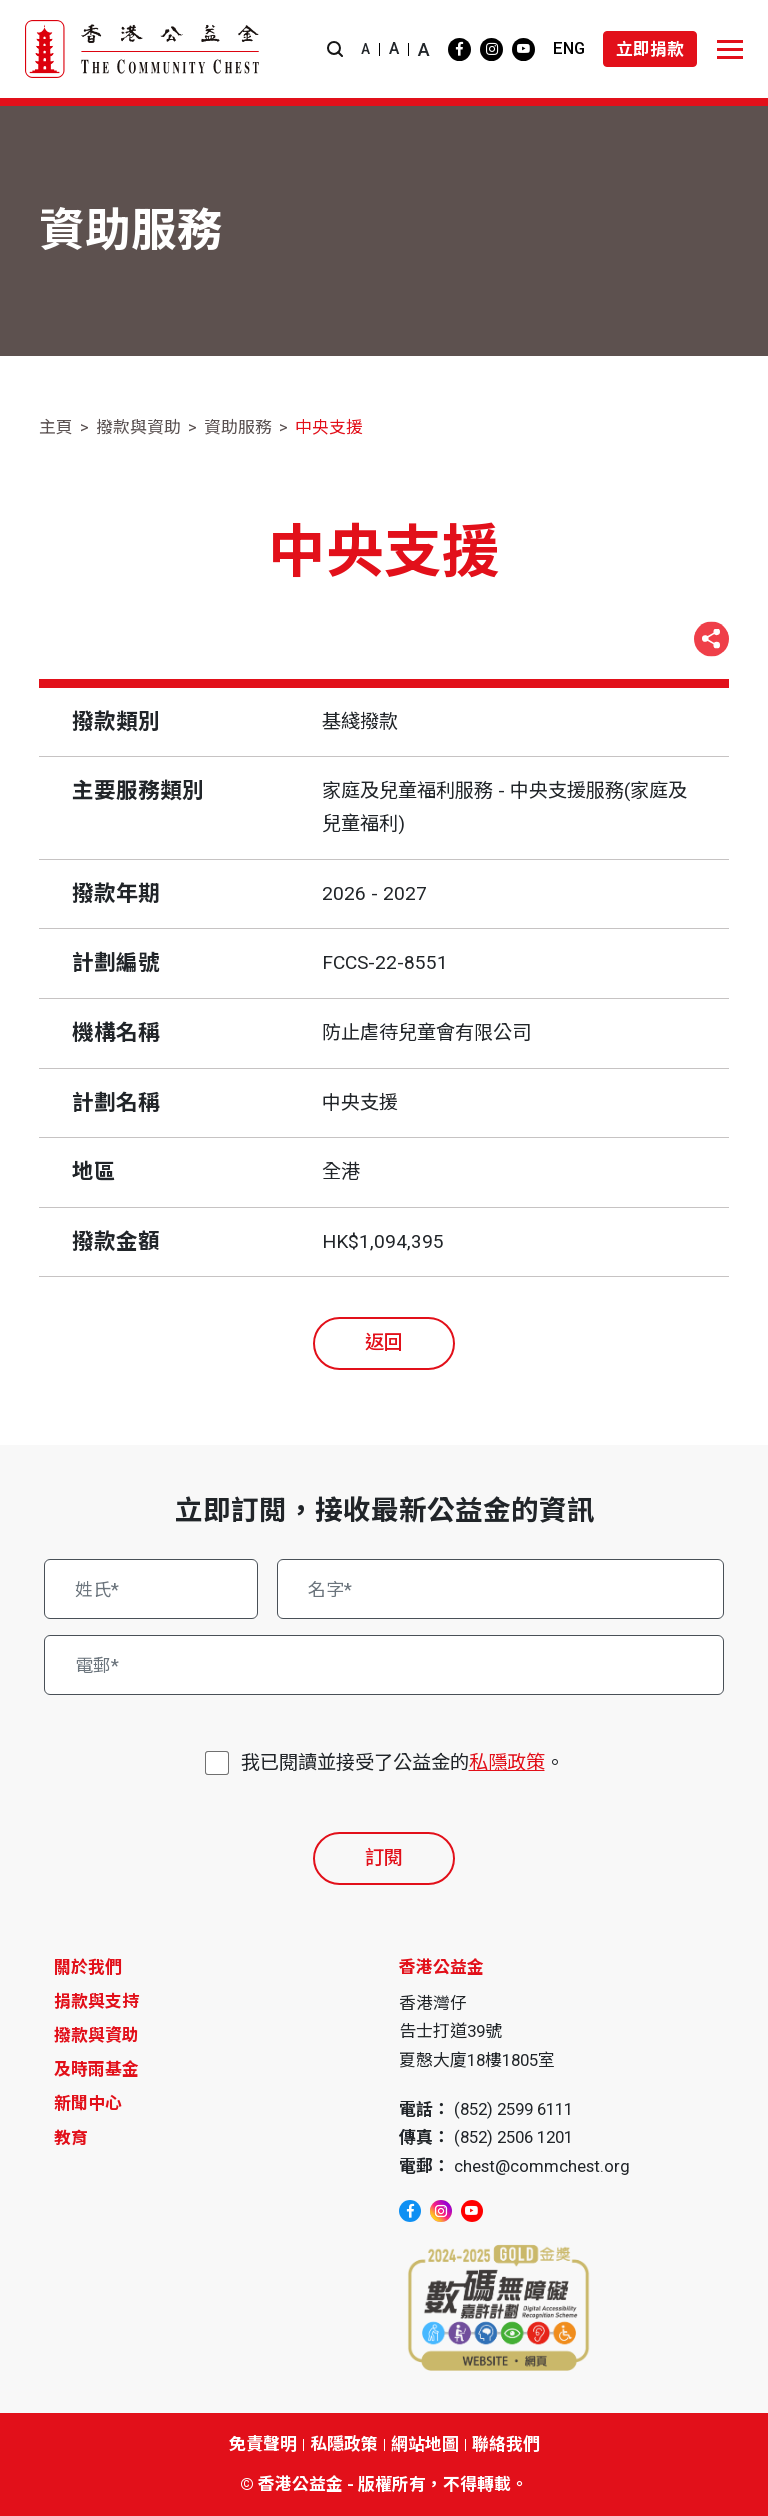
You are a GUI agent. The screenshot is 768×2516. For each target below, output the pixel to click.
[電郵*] (384, 1665)
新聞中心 (88, 2103)
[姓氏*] (151, 1589)
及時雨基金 (96, 2069)
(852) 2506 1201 (513, 2137)
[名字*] (500, 1589)
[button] (335, 49)
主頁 (56, 427)
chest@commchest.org (542, 2166)
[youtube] (523, 49)
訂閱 (384, 1857)
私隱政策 (507, 1762)
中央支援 (329, 427)
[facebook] (459, 49)
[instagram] (491, 49)
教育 (71, 2138)
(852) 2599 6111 (513, 2109)
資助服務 (238, 427)
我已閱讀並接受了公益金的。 (402, 1763)
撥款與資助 (138, 427)
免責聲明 (263, 2444)
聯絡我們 (506, 2444)
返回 (384, 1342)
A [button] (365, 49)
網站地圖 (425, 2444)
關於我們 (88, 1967)
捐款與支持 (96, 2001)
